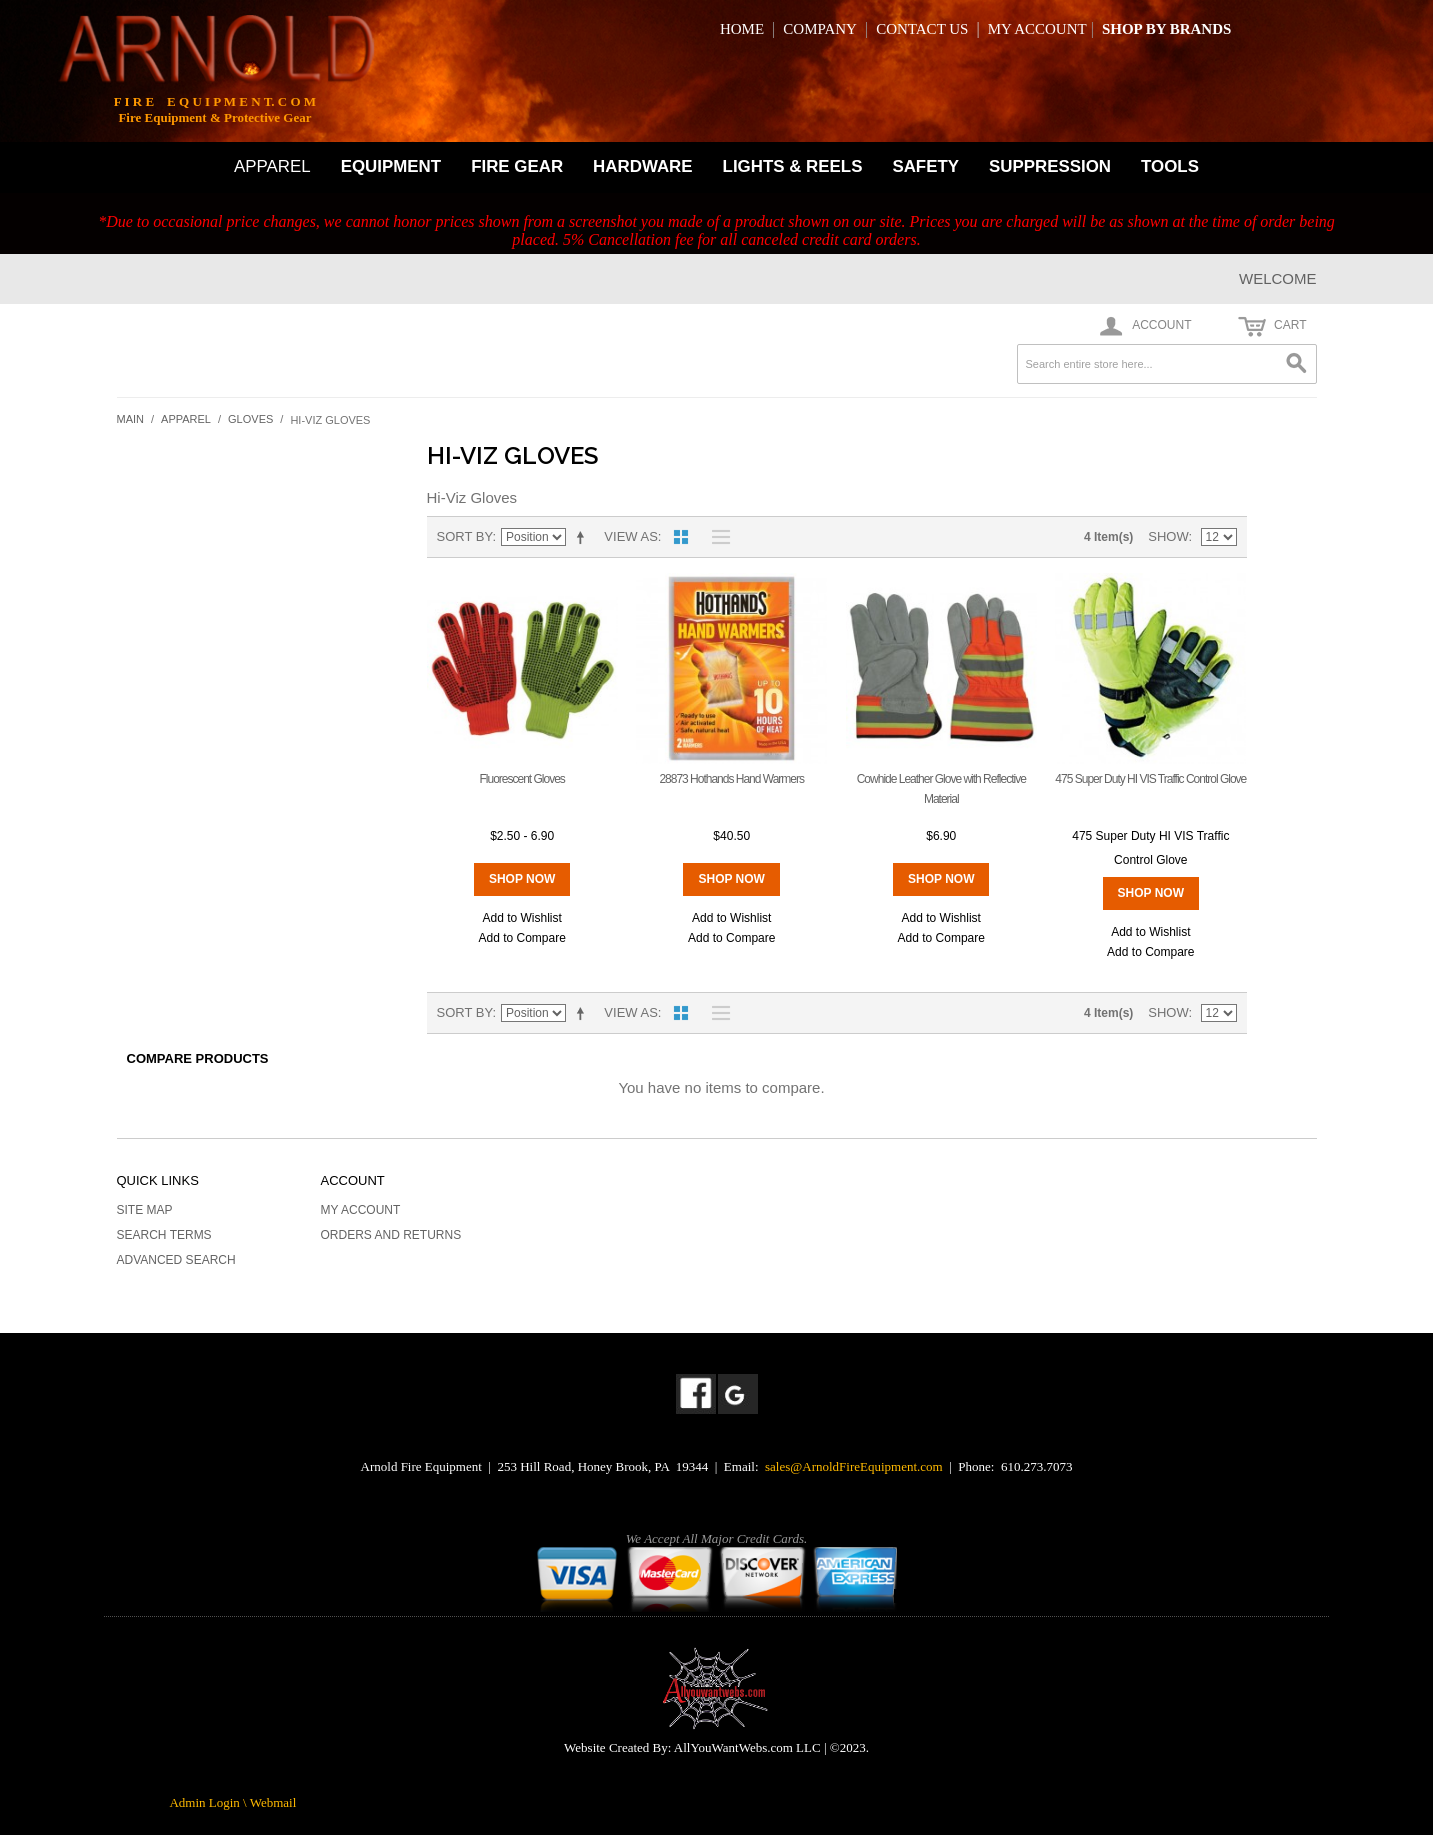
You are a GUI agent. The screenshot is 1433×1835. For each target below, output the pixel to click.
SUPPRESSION (1050, 166)
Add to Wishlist (521, 918)
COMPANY (820, 29)
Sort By (465, 536)
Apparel (186, 419)
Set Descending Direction (584, 537)
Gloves (250, 419)
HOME (742, 29)
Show (1168, 536)
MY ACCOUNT (1037, 29)
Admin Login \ (209, 1802)
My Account (361, 1210)
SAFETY (925, 166)
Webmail (273, 1802)
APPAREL (272, 166)
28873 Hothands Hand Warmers (731, 779)
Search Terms (164, 1235)
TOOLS (1170, 166)
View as (630, 536)
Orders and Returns (391, 1235)
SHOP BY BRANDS (1166, 29)
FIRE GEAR (517, 166)
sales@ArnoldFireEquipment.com (854, 1466)
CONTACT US (922, 29)
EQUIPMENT (391, 166)
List (716, 537)
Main (131, 419)
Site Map (145, 1210)
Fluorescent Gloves (521, 779)
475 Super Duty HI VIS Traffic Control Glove (1150, 779)
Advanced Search (176, 1260)
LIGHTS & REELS (793, 166)
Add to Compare (521, 938)
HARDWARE (642, 166)
